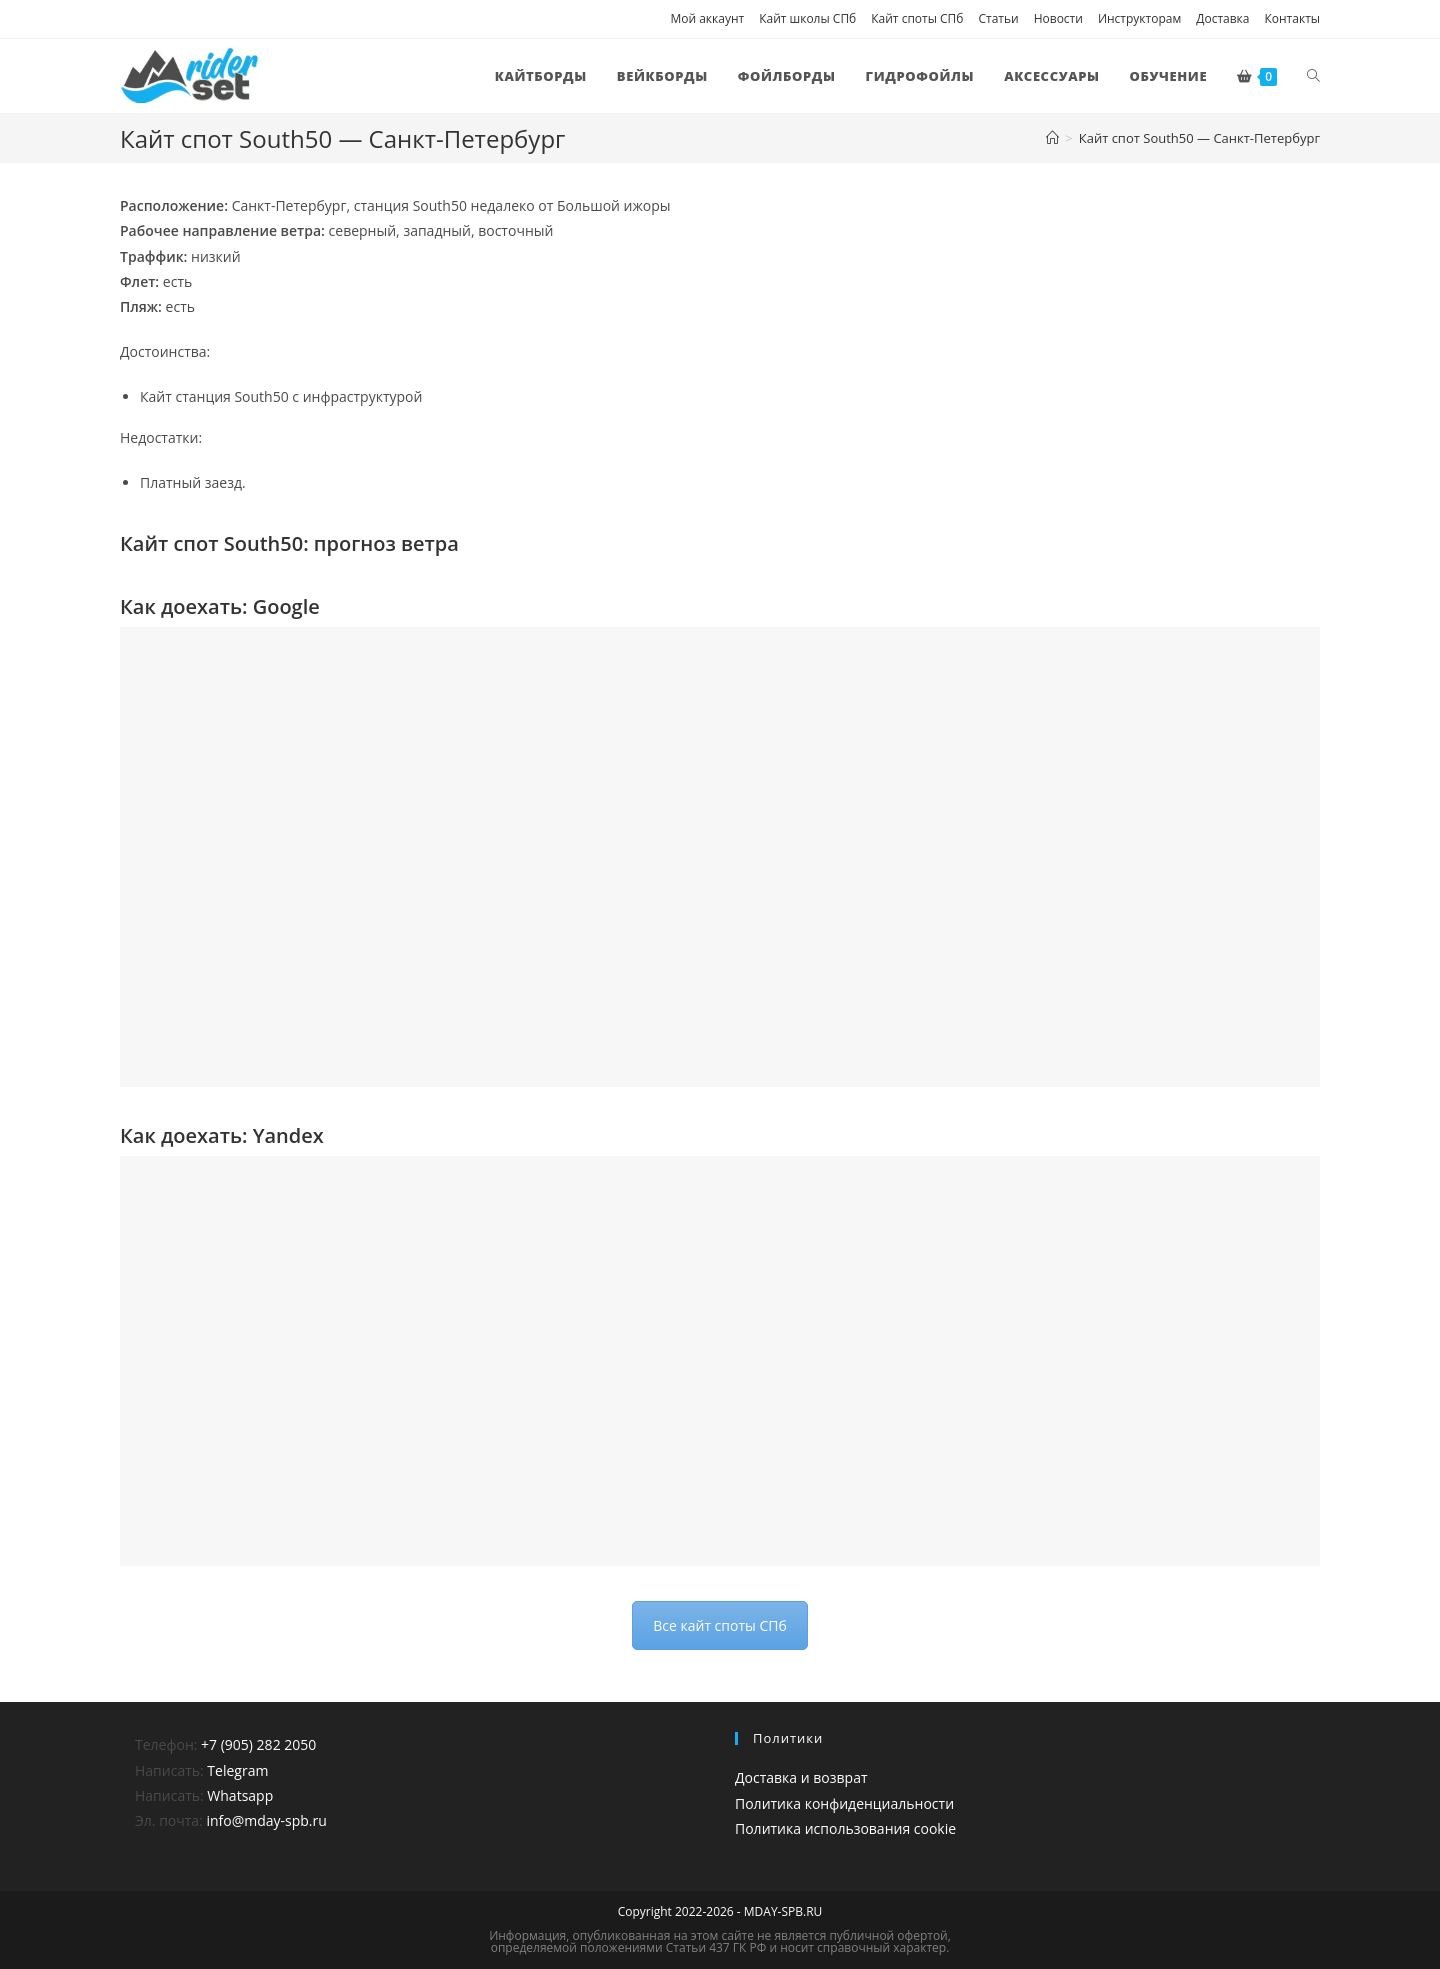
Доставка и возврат (801, 1777)
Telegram (237, 1770)
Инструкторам (1139, 18)
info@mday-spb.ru (266, 1820)
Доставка (1222, 18)
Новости (1058, 18)
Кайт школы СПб (807, 18)
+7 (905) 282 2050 (258, 1744)
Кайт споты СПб (917, 18)
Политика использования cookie (845, 1828)
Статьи (998, 18)
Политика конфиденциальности (844, 1803)
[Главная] (1052, 138)
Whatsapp (240, 1795)
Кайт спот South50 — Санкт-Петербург (1199, 138)
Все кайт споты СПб (720, 1625)
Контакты (1292, 18)
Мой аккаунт (707, 18)
